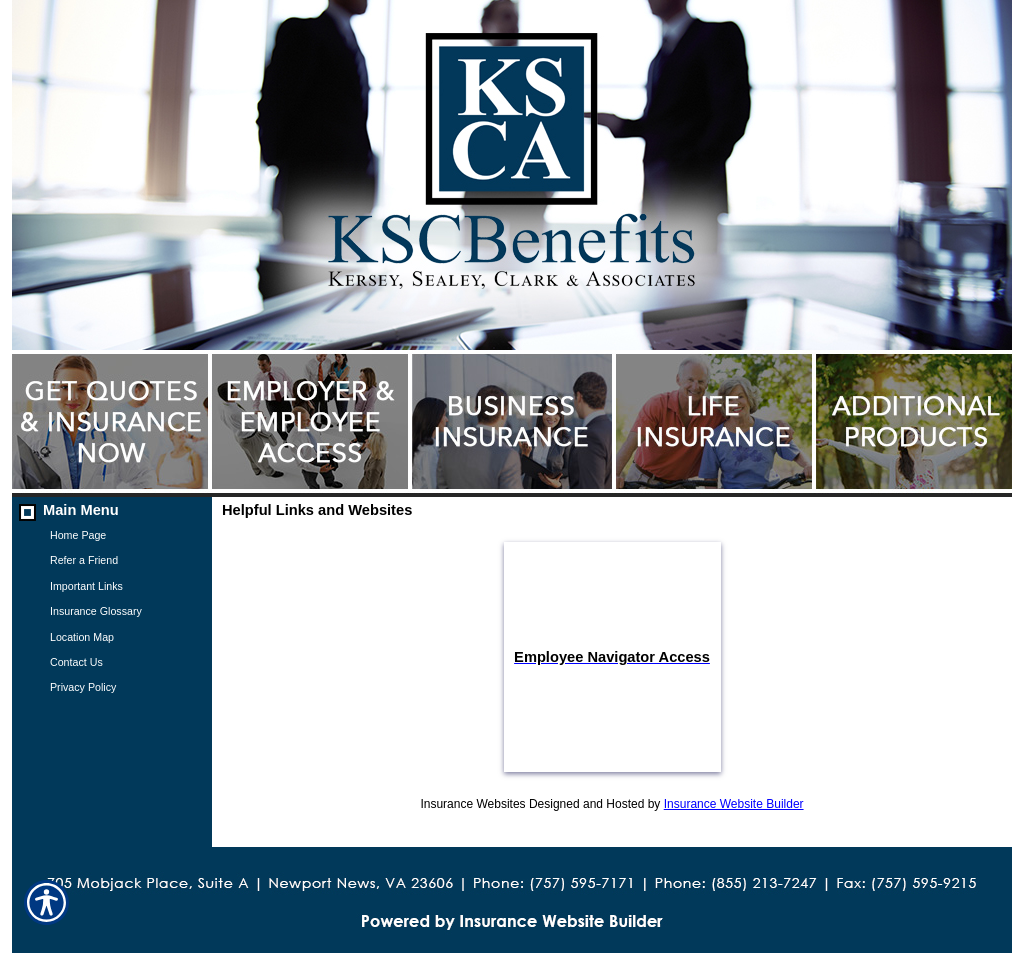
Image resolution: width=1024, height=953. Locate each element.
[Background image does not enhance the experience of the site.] (112, 509)
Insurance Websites (472, 804)
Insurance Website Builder (734, 804)
